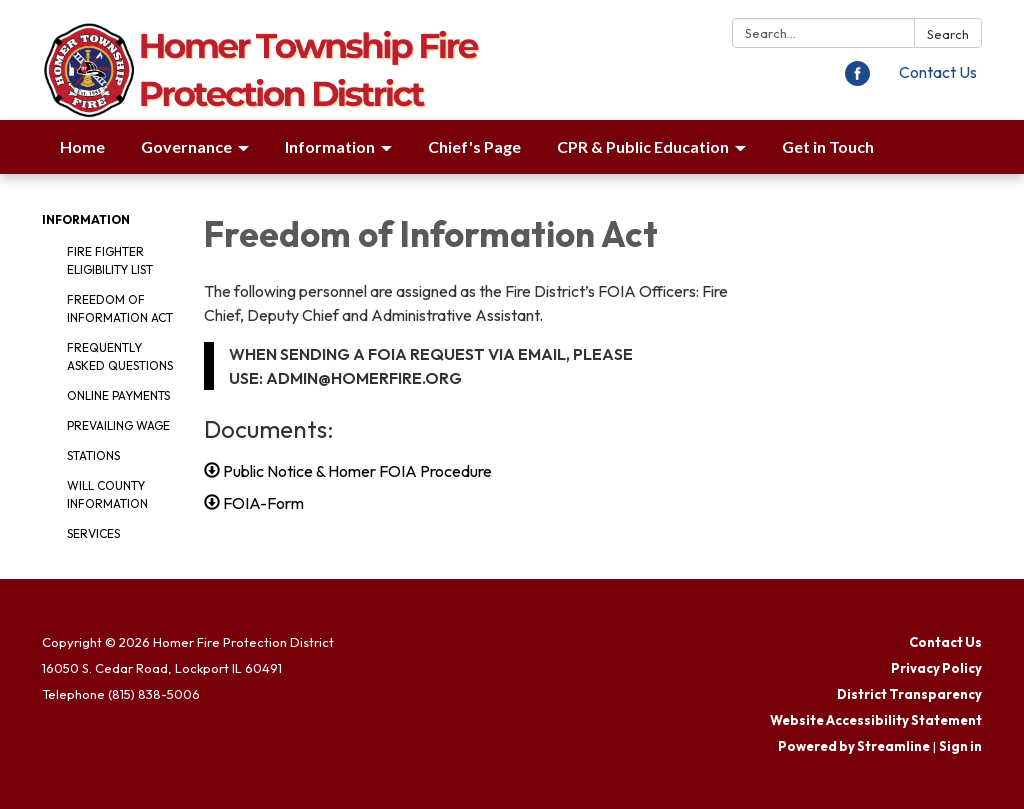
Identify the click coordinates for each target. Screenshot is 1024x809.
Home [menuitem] (82, 146)
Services (93, 533)
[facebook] (857, 80)
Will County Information (107, 494)
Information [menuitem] (330, 146)
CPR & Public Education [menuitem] (643, 146)
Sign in (960, 746)
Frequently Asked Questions (120, 356)
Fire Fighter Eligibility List (110, 260)
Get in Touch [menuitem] (828, 146)
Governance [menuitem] (186, 146)
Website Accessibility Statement (876, 720)
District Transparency (909, 694)
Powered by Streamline (854, 746)
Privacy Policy (936, 668)
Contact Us (938, 72)
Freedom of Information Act (120, 308)
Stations (93, 455)
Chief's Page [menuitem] (474, 146)
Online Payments (118, 395)
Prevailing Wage (118, 425)
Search (948, 34)
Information (86, 219)
